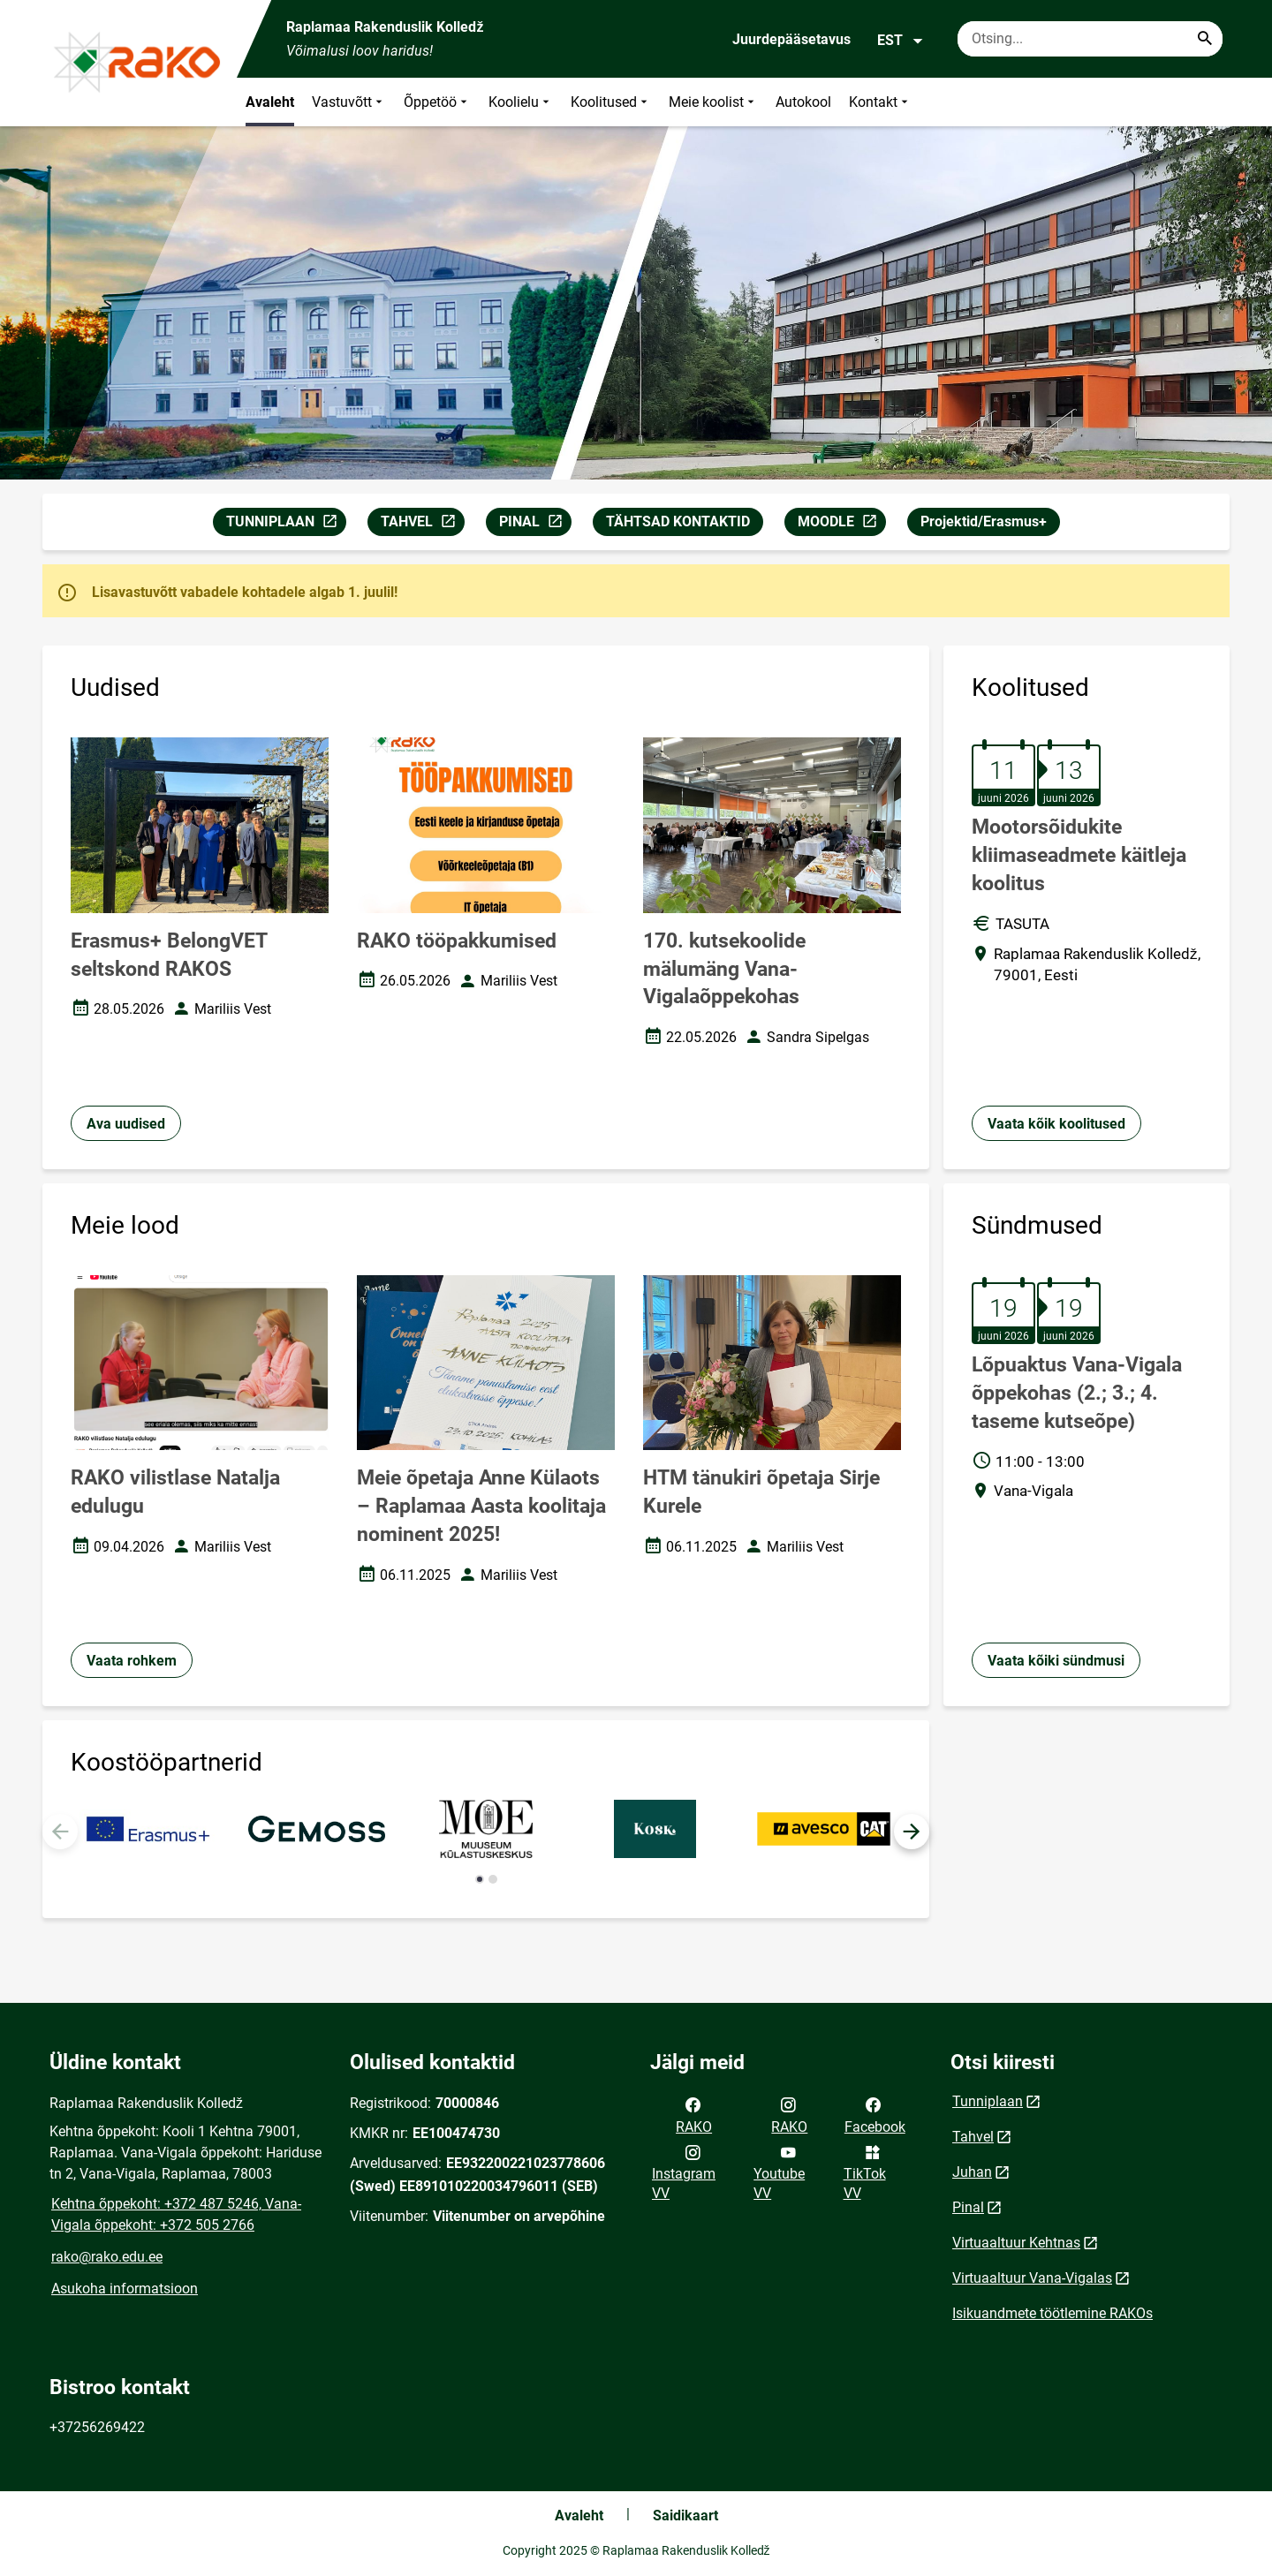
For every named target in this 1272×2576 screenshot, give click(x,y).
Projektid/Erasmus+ (983, 521)
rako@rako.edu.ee (107, 2256)
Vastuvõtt (349, 102)
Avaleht (270, 102)
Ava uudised (126, 1123)
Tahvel (973, 2136)
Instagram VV (684, 2171)
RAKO (694, 2114)
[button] (911, 1831)
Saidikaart (685, 2515)
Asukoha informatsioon (124, 2288)
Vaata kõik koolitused (1056, 1123)
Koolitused (611, 102)
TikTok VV (865, 2171)
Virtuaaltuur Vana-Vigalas (1032, 2278)
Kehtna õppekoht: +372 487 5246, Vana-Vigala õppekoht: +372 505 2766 (176, 2214)
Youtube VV (779, 2171)
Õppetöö (437, 102)
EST (900, 40)
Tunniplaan (987, 2101)
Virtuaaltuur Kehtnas (1016, 2242)
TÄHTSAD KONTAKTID (678, 521)
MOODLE (841, 524)
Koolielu (520, 102)
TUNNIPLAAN (285, 524)
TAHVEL (422, 524)
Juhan (972, 2172)
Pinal (968, 2207)
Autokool (803, 102)
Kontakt (880, 102)
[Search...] (1205, 39)
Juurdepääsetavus (791, 39)
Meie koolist (713, 102)
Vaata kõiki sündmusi (1056, 1660)
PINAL (535, 524)
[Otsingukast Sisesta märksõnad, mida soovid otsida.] (1090, 39)
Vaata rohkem (132, 1660)
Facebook (874, 2114)
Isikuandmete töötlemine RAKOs (1052, 2313)
